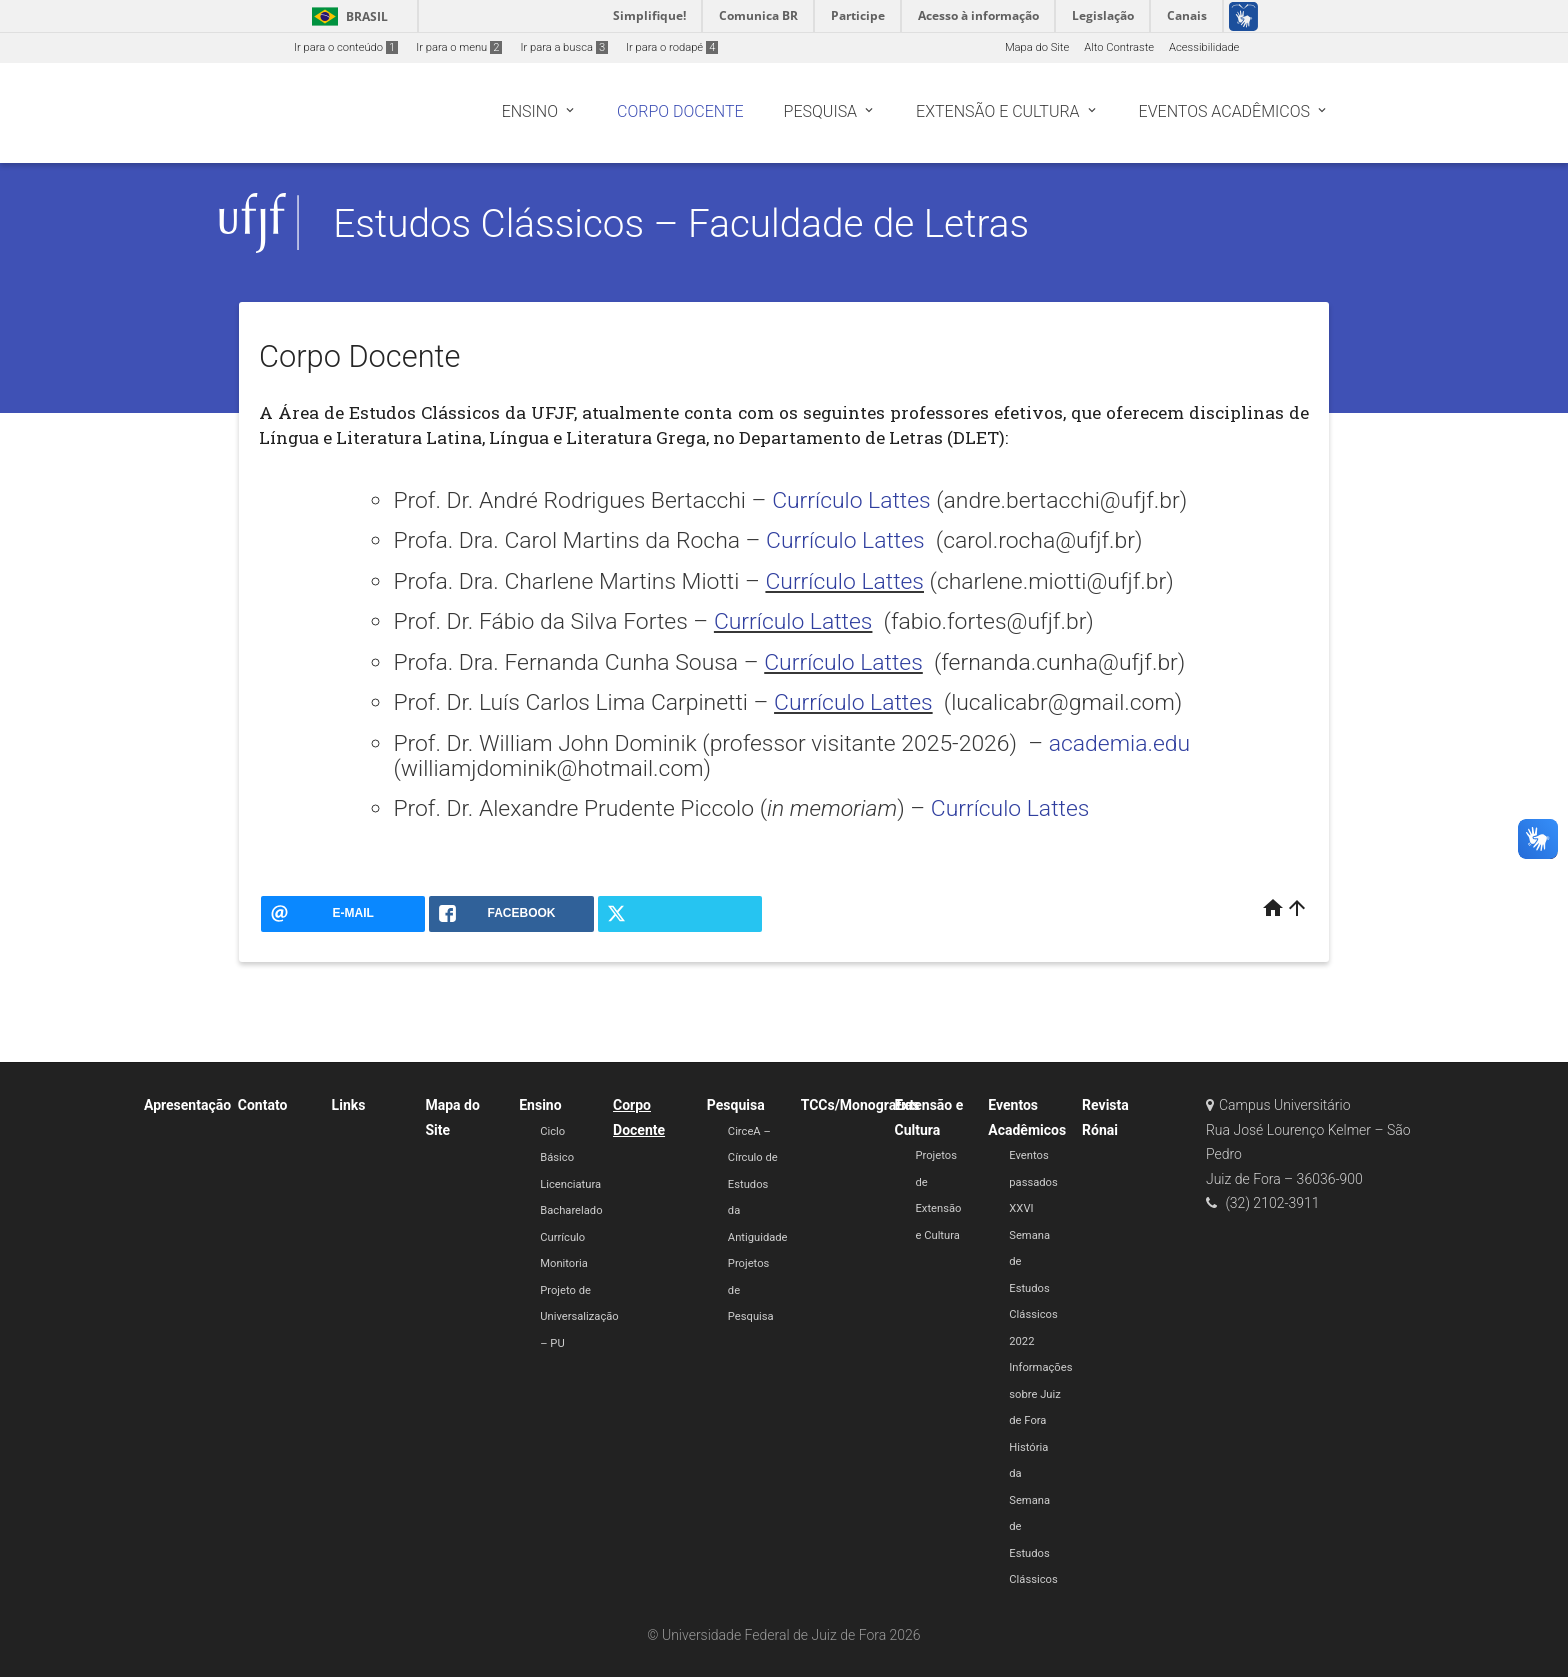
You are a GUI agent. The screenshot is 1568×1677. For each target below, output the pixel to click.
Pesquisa (736, 1105)
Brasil (346, 16)
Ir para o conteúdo (346, 47)
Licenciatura (570, 1184)
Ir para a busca (564, 47)
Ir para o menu (459, 47)
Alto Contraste (1119, 47)
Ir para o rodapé (672, 47)
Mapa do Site (1037, 47)
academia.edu (1119, 743)
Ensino (540, 1105)
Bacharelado (571, 1210)
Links (349, 1105)
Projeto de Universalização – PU (579, 1317)
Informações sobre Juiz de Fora (1040, 1394)
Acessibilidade (1204, 47)
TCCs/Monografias (860, 1105)
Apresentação (187, 1105)
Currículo (562, 1237)
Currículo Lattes (851, 500)
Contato (263, 1105)
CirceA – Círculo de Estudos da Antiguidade (758, 1184)
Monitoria (564, 1263)
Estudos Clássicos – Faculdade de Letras (681, 223)
